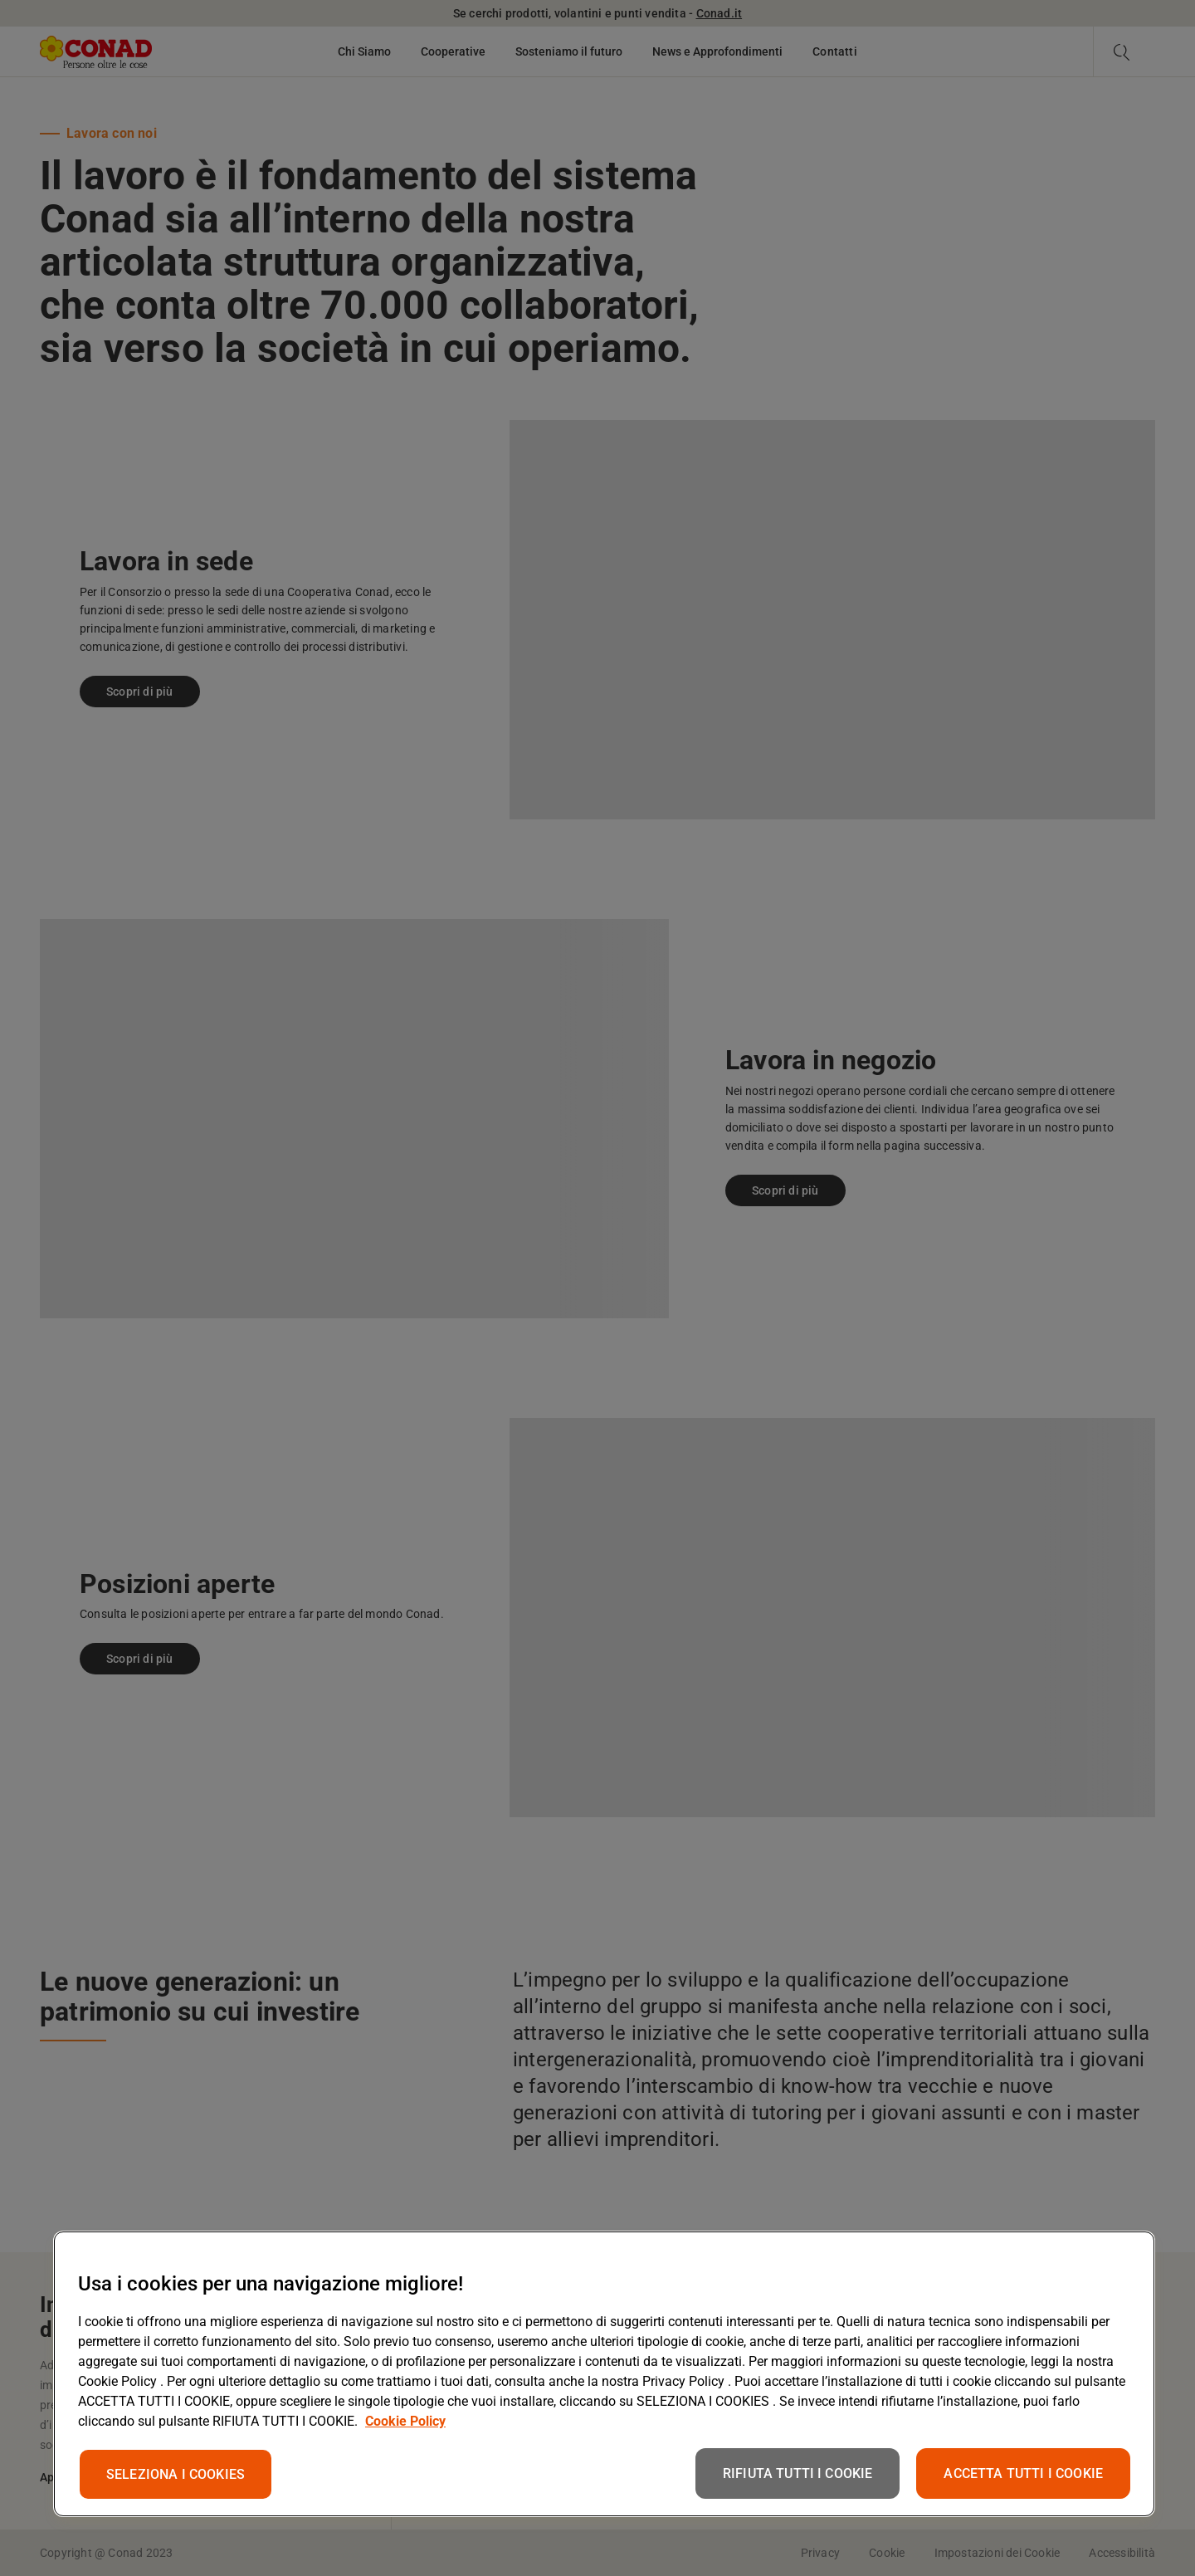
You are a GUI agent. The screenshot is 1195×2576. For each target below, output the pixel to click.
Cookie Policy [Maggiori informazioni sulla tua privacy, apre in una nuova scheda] (405, 2421)
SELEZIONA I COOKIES (175, 2474)
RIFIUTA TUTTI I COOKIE (798, 2473)
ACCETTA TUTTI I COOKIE (1023, 2473)
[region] (604, 2374)
